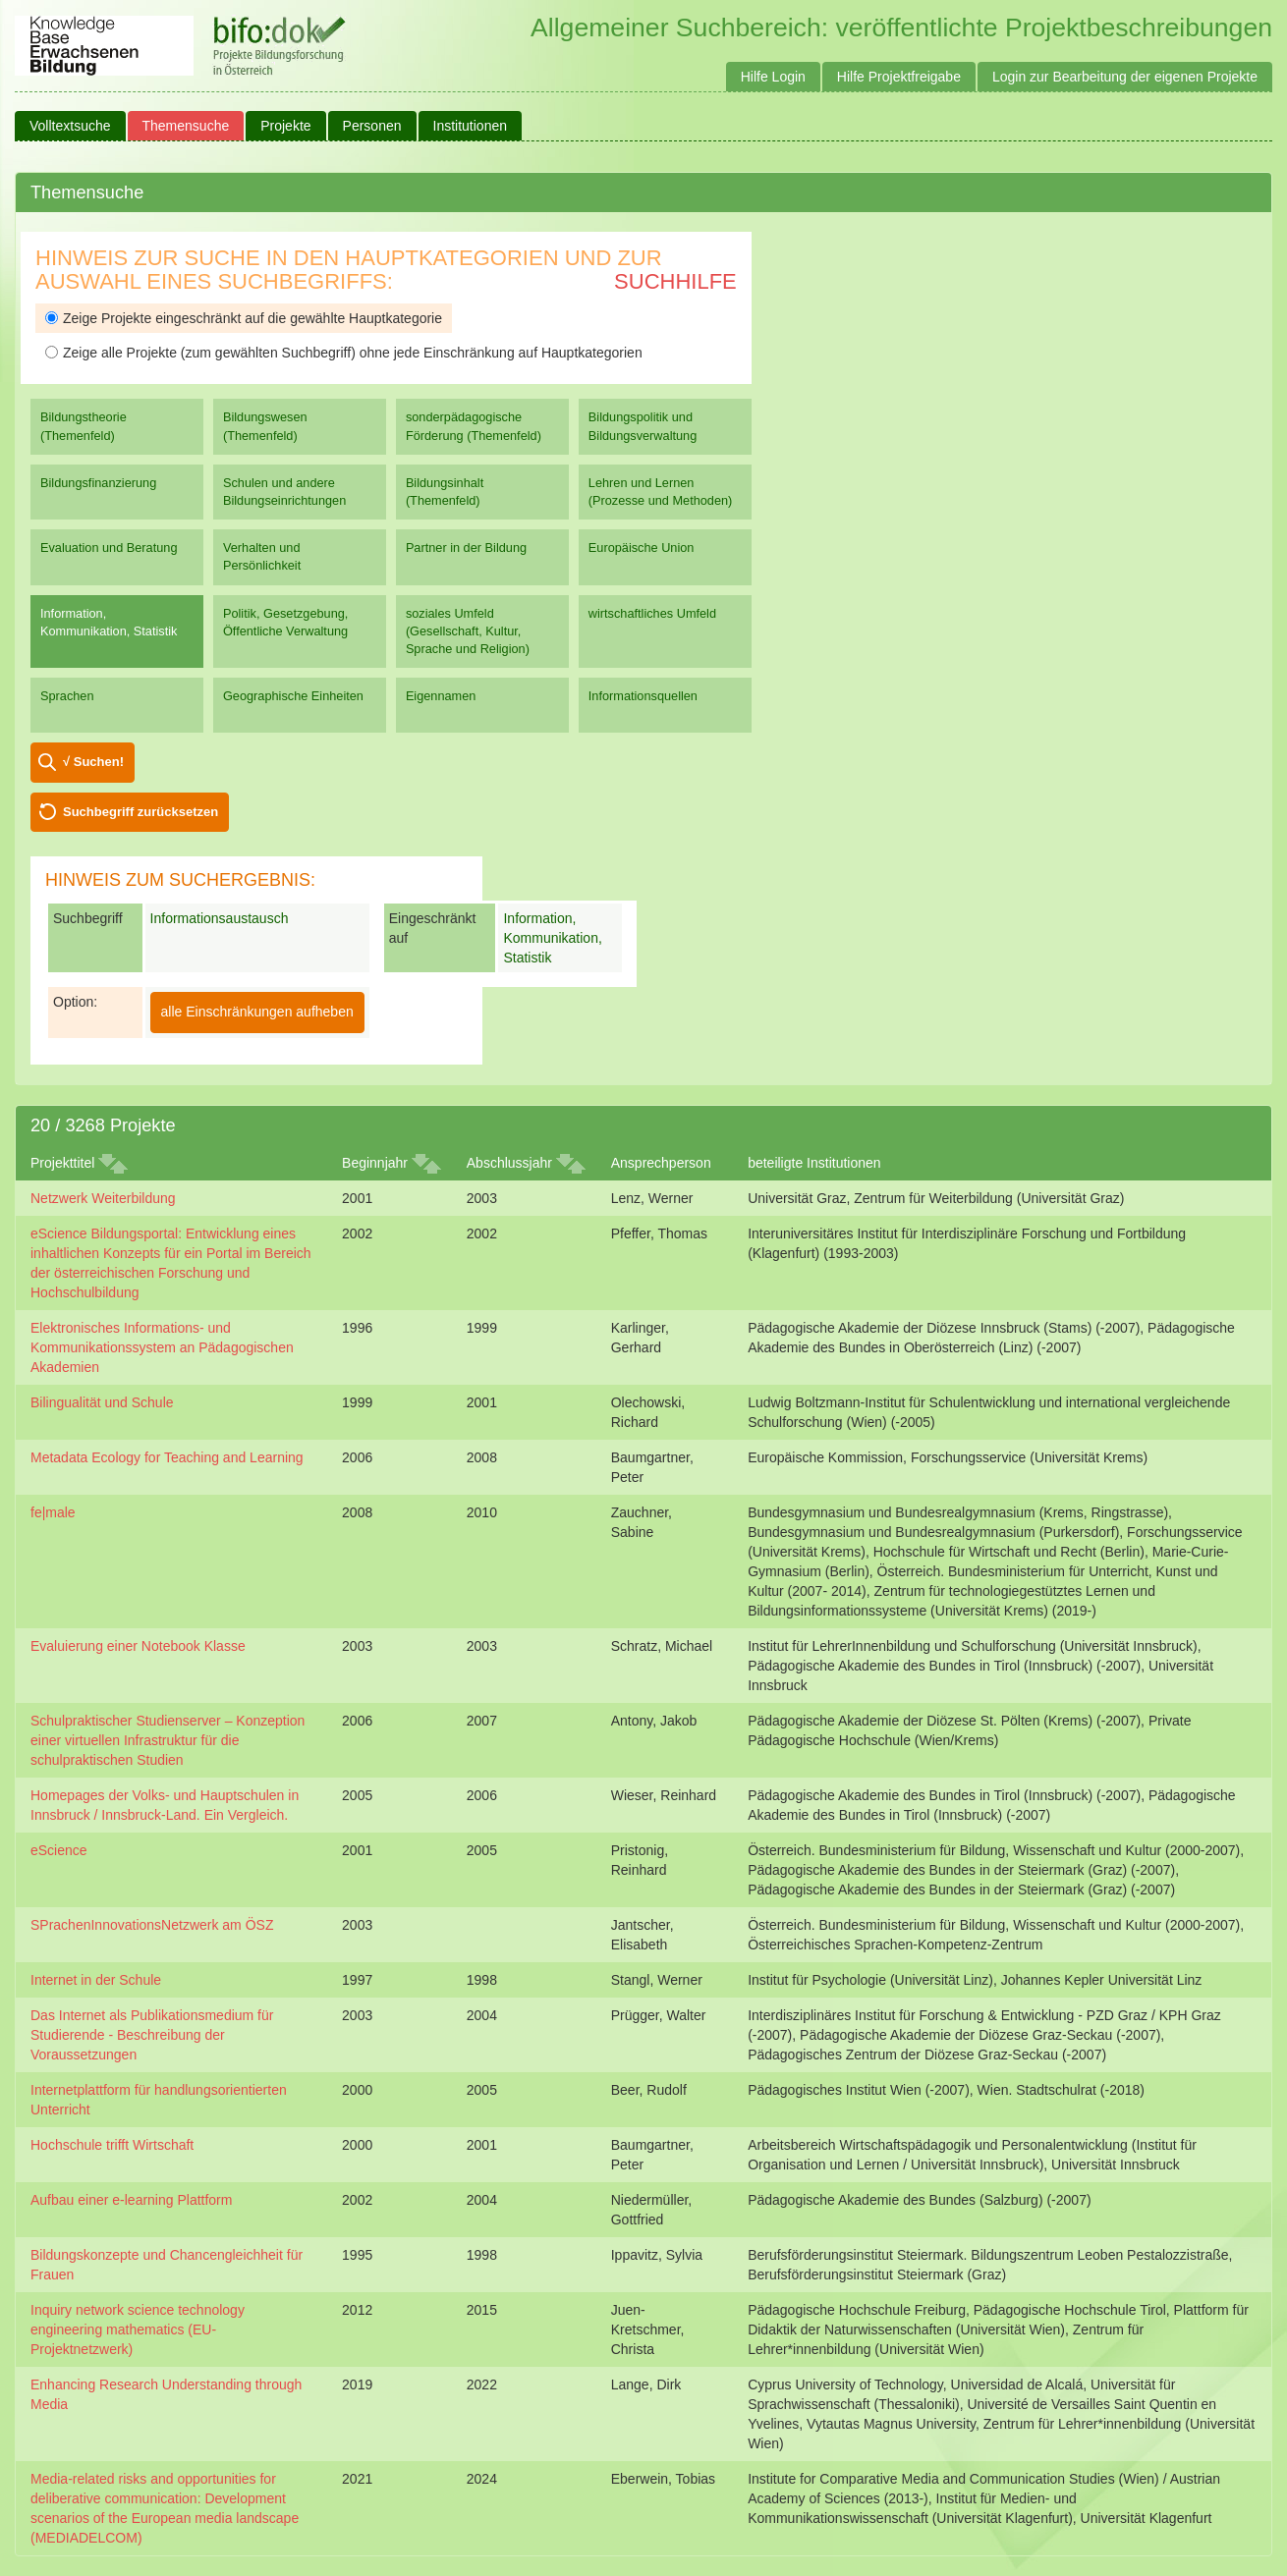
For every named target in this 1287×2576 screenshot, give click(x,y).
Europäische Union (641, 547)
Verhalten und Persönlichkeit (262, 556)
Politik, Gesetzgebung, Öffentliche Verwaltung (285, 622)
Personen (372, 126)
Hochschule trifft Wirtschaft (112, 2145)
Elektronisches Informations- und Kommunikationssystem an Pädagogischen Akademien (162, 1347)
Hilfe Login (773, 76)
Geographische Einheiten (293, 695)
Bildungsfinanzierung (98, 482)
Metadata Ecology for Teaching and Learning (167, 1457)
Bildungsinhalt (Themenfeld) (444, 491)
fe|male (53, 1512)
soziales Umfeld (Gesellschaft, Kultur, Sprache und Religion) (468, 631)
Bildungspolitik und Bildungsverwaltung (642, 426)
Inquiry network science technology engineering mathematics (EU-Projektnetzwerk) (137, 2329)
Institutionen (470, 126)
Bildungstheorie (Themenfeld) (83, 426)
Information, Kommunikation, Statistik (108, 622)
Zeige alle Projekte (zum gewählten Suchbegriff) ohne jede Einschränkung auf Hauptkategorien (344, 352)
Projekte (285, 126)
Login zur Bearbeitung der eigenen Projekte (1125, 76)
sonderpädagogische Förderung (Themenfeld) (473, 426)
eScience (58, 1850)
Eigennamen (441, 695)
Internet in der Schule (95, 1980)
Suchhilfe (675, 281)
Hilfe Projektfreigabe (899, 76)
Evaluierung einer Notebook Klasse (138, 1646)
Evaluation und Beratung (108, 547)
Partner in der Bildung (466, 547)
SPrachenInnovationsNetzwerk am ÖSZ (151, 1925)
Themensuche (186, 126)
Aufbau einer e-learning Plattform (131, 2200)
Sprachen (67, 695)
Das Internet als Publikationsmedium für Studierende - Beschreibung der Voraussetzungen (151, 2034)
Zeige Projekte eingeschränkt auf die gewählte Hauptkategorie (243, 318)
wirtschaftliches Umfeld (652, 613)
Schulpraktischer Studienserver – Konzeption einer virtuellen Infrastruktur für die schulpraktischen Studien (167, 1740)
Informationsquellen (643, 695)
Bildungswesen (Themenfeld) (265, 426)
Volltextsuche (70, 126)
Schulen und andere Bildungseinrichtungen (284, 491)
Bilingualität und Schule (102, 1402)
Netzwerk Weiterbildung (103, 1198)
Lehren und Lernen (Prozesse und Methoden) (660, 491)
